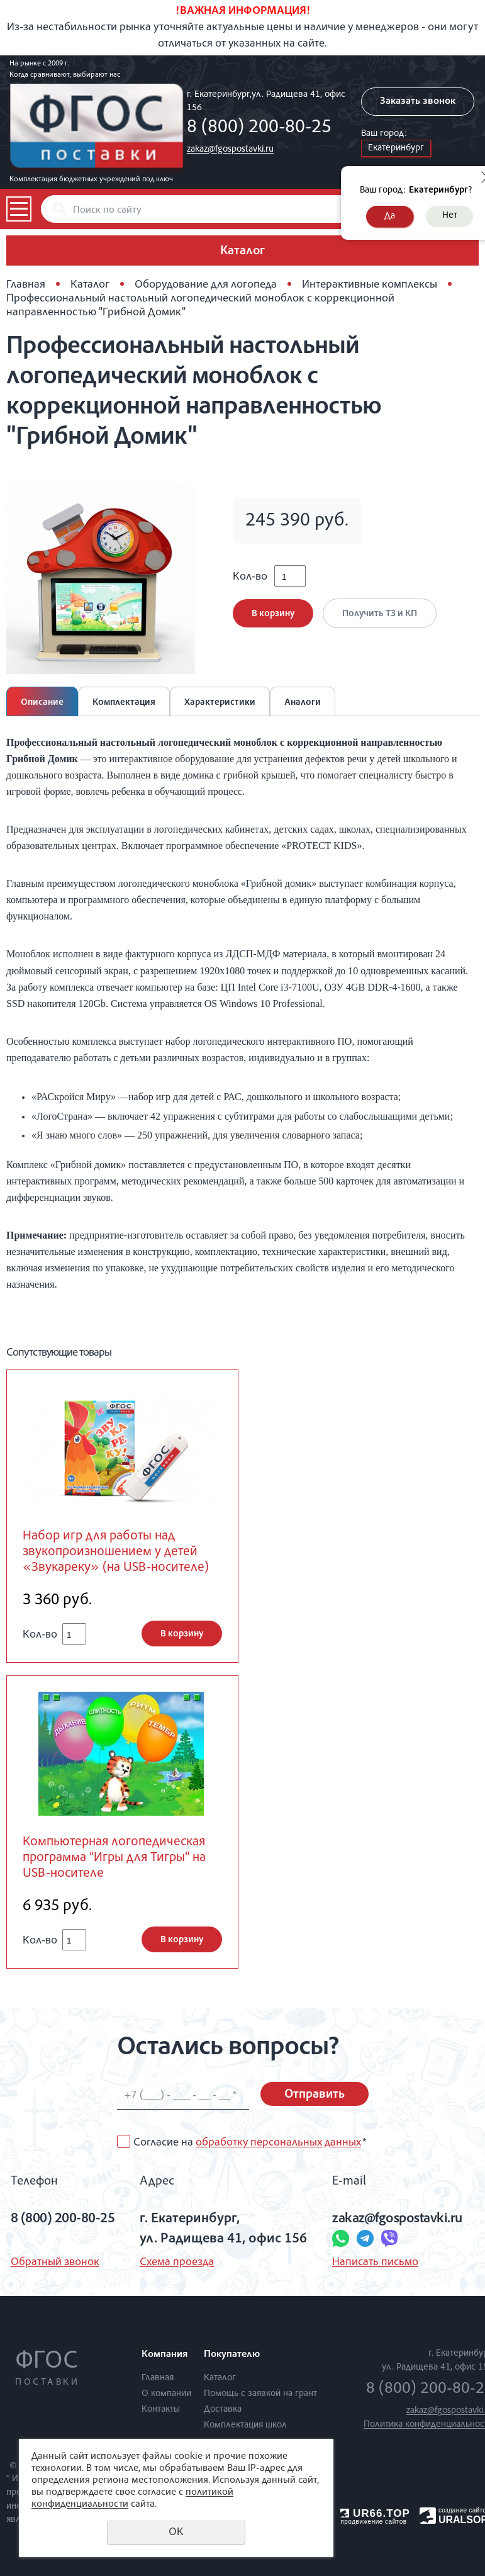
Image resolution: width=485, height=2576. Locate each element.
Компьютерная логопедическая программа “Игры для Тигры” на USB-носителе (114, 1858)
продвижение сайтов (373, 2521)
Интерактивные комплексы (369, 285)
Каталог (89, 285)
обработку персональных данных (278, 2143)
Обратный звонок (55, 2262)
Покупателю (232, 2355)
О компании (166, 2394)
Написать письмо (375, 2262)
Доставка (223, 2409)
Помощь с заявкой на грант (260, 2394)
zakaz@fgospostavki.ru (230, 149)
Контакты (161, 2409)
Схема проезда (177, 2262)
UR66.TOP (375, 2513)
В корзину (273, 614)
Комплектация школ (245, 2425)
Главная (25, 285)
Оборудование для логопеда (206, 285)
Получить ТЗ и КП (379, 614)
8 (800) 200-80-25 (259, 128)
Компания (164, 2355)
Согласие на (249, 2143)
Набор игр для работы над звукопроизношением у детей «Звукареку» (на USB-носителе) (116, 1552)
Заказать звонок (417, 102)
